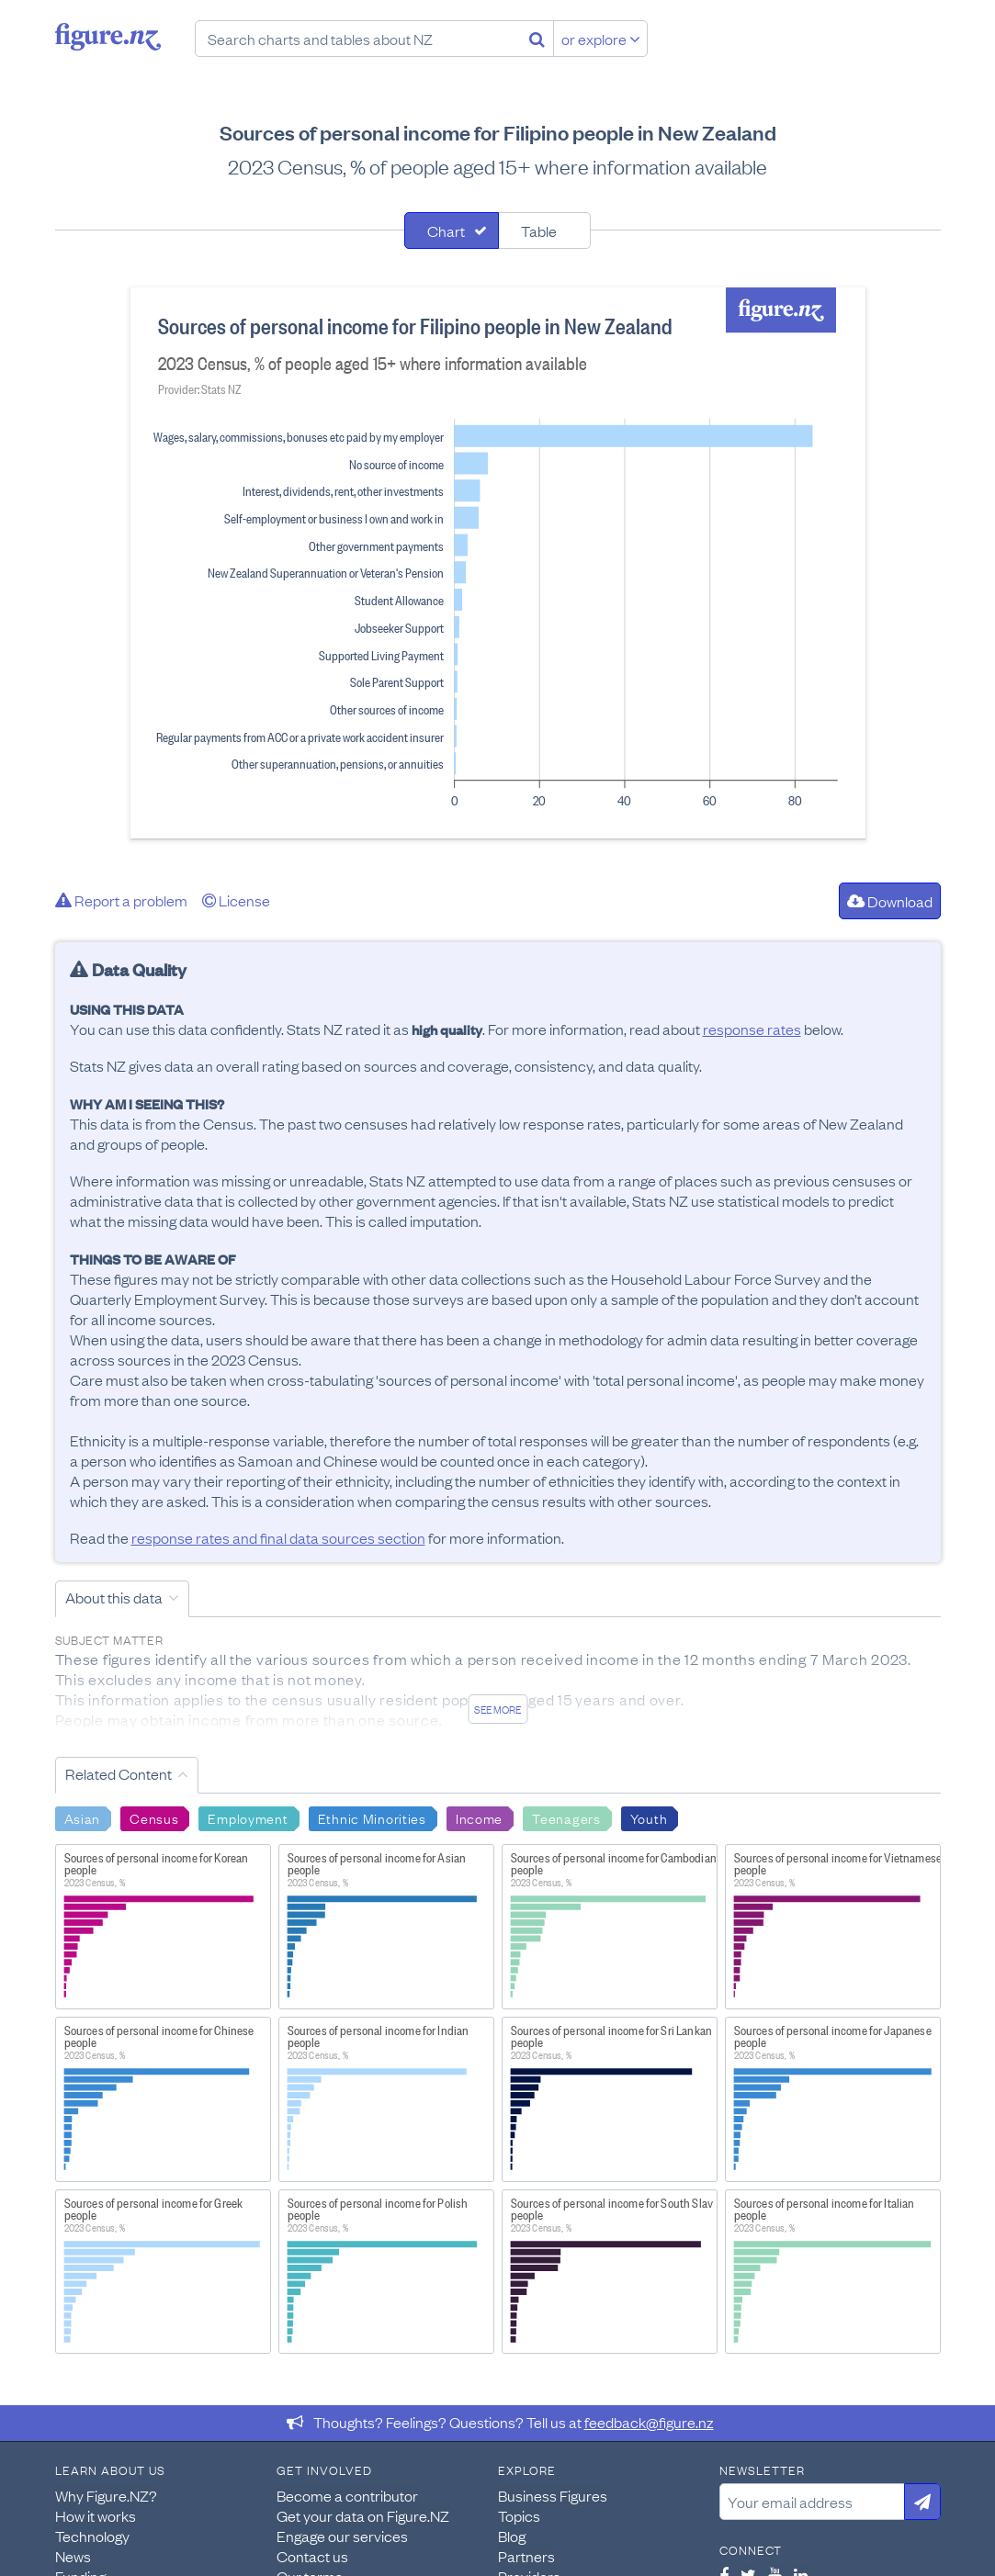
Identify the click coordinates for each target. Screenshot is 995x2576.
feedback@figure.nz (649, 2422)
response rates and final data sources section (278, 1537)
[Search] (537, 38)
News (73, 2556)
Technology (92, 2535)
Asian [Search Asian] (82, 1817)
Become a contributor (347, 2495)
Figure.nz (108, 37)
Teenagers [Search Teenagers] (566, 1817)
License (236, 900)
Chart (446, 230)
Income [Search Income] (479, 1817)
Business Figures (552, 2495)
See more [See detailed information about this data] (497, 1709)
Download (890, 901)
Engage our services (342, 2535)
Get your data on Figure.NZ (363, 2515)
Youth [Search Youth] (649, 1817)
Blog (512, 2535)
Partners (526, 2556)
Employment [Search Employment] (248, 1817)
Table (539, 230)
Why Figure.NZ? (106, 2495)
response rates (752, 1028)
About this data (114, 1597)
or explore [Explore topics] (600, 38)
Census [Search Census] (154, 1817)
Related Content (118, 1773)
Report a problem (121, 900)
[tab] (451, 230)
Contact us (312, 2556)
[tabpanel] (497, 562)
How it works (95, 2515)
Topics (519, 2515)
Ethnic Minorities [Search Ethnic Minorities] (372, 1817)
